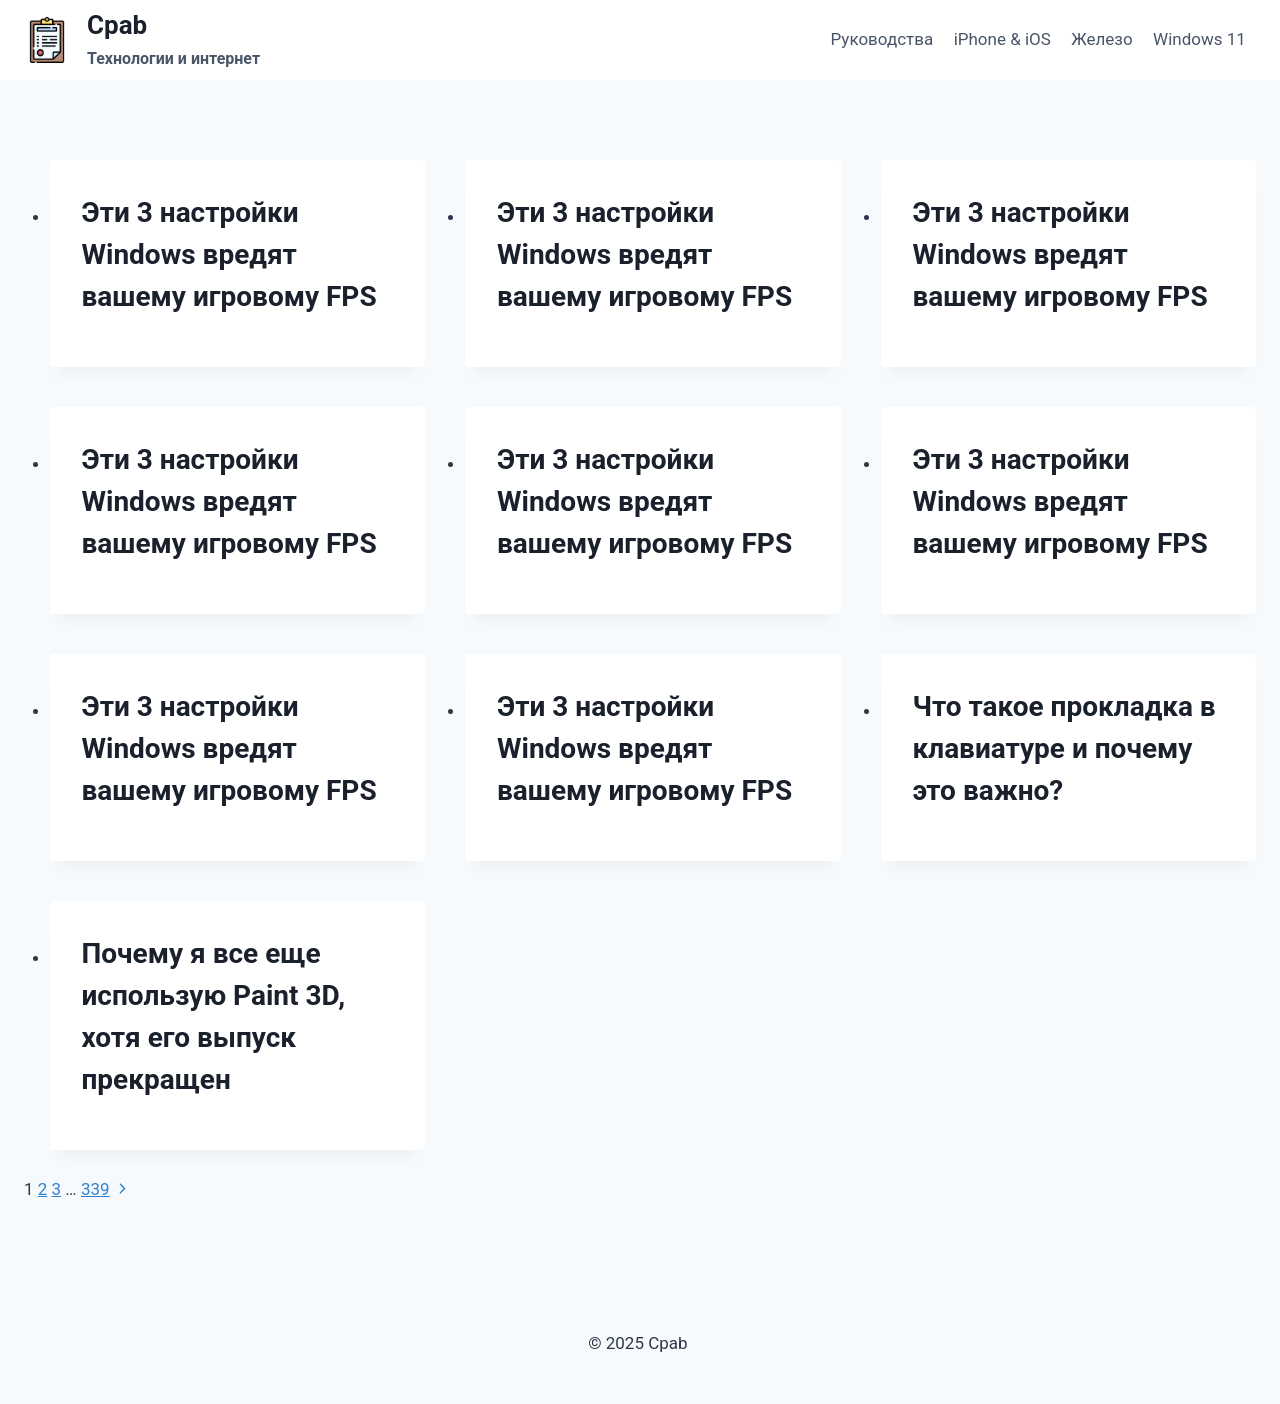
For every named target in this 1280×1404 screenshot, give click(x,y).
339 (95, 1189)
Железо (1101, 39)
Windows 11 (1199, 39)
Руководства (882, 39)
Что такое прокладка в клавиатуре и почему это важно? (1064, 748)
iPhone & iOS (1002, 39)
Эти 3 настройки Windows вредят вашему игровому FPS (229, 254)
